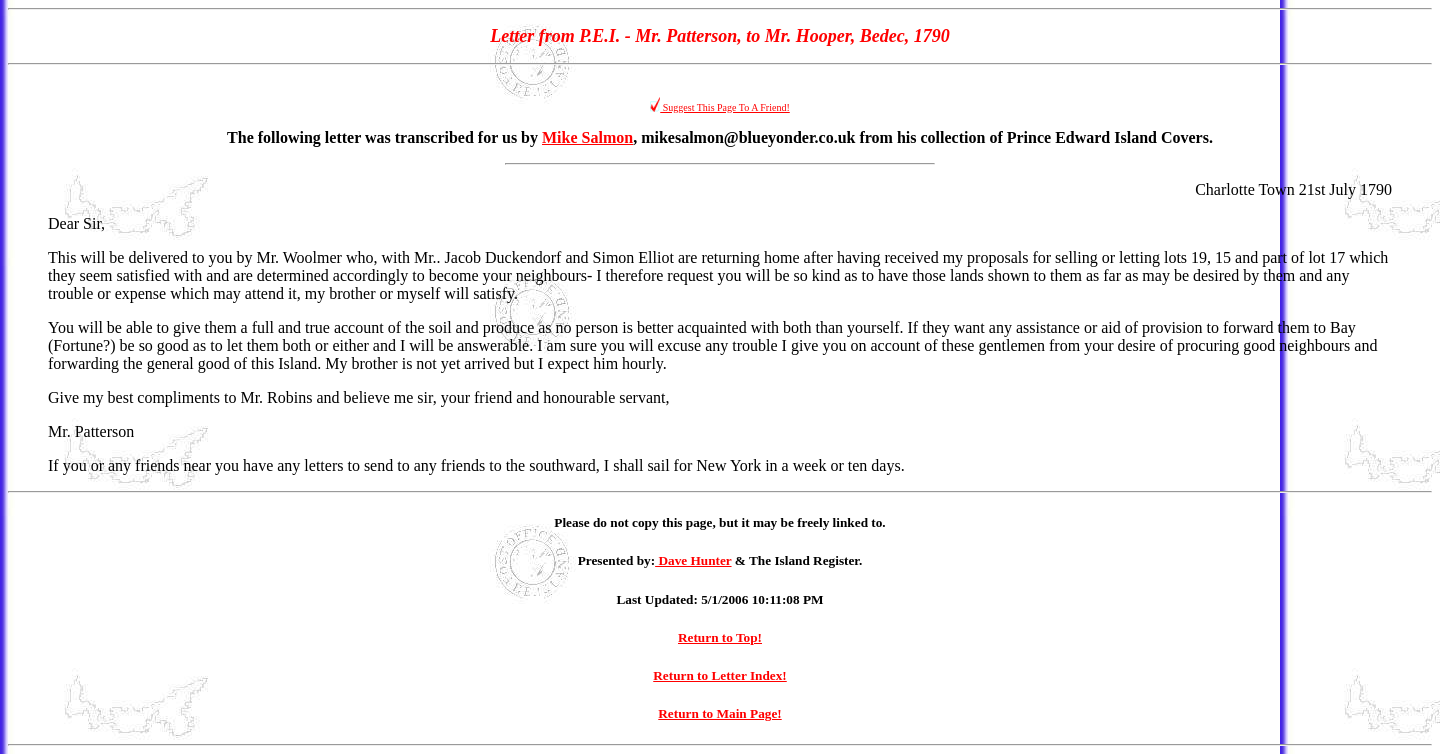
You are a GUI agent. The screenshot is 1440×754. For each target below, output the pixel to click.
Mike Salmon (587, 137)
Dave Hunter (693, 560)
